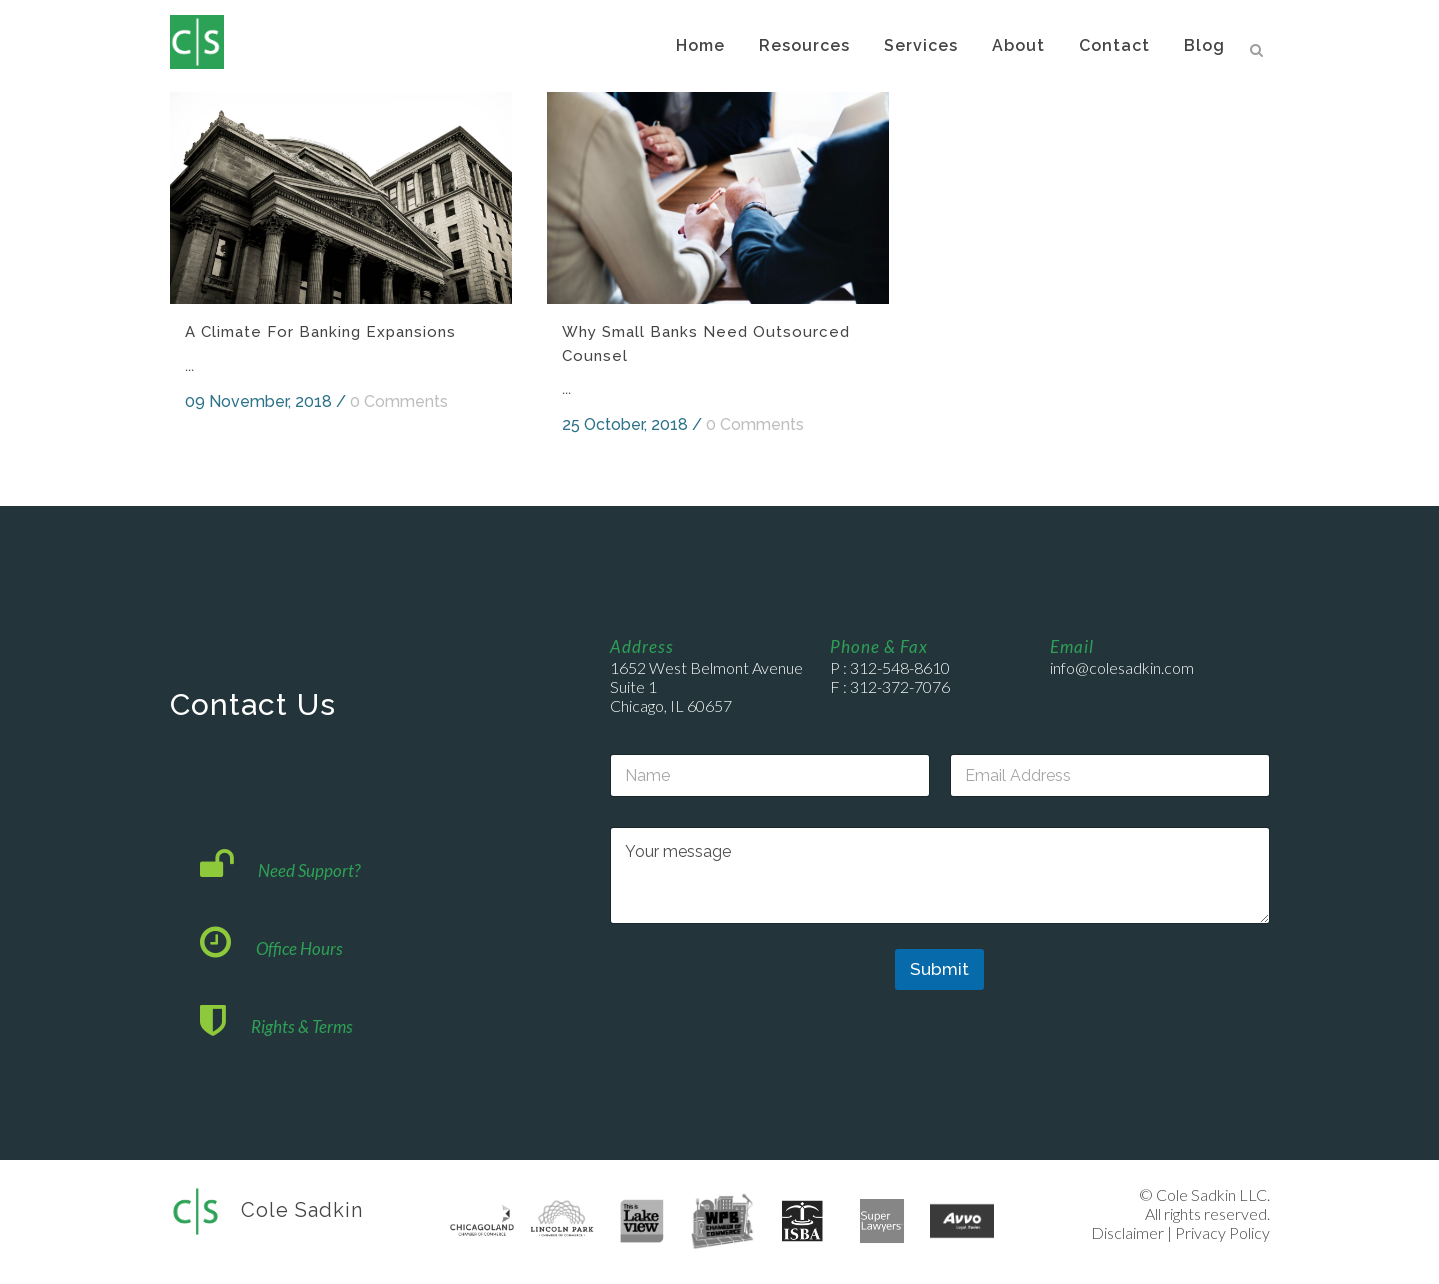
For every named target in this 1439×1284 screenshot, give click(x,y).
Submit (939, 969)
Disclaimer (1127, 1232)
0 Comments (399, 401)
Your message (940, 875)
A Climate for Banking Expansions (320, 332)
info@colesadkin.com (1122, 667)
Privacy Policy (1222, 1232)
